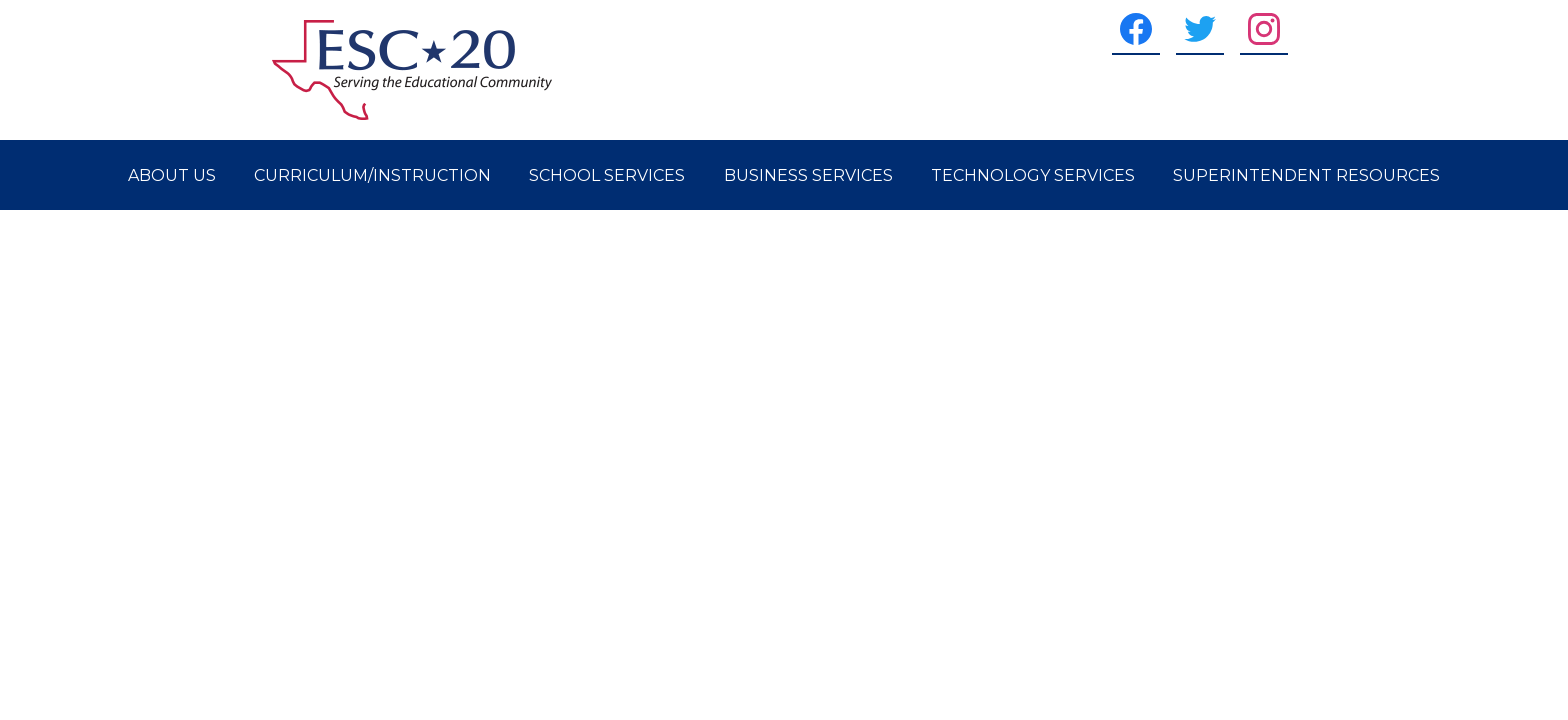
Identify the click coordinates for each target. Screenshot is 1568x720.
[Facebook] (1136, 29)
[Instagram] (1264, 29)
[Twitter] (1200, 29)
